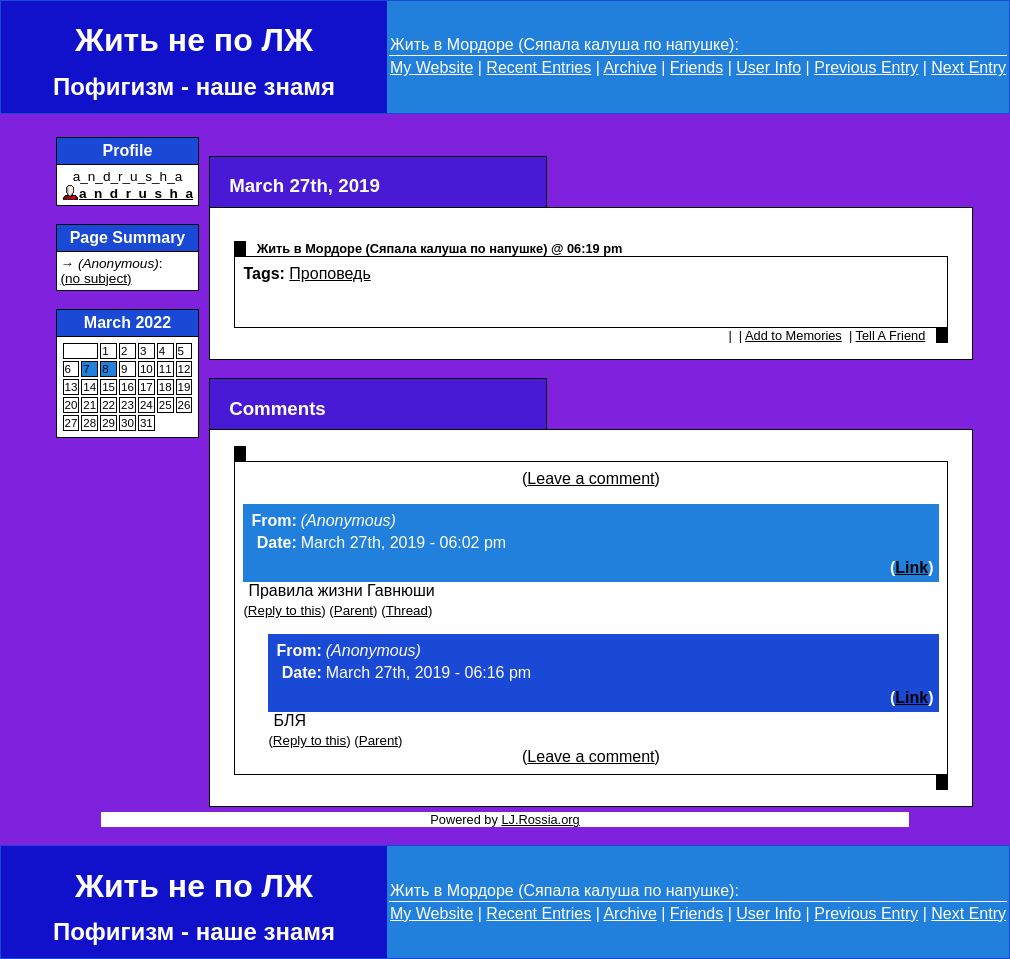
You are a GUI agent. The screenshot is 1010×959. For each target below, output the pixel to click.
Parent (353, 610)
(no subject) (96, 278)
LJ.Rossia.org (540, 819)
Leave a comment (590, 478)
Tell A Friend (891, 335)
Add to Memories (793, 335)
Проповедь (329, 273)
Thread (407, 610)
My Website (431, 67)
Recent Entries (538, 67)
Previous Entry (866, 67)
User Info (768, 67)
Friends (696, 67)
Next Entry (968, 67)
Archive (629, 67)
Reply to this (284, 610)
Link (911, 567)
